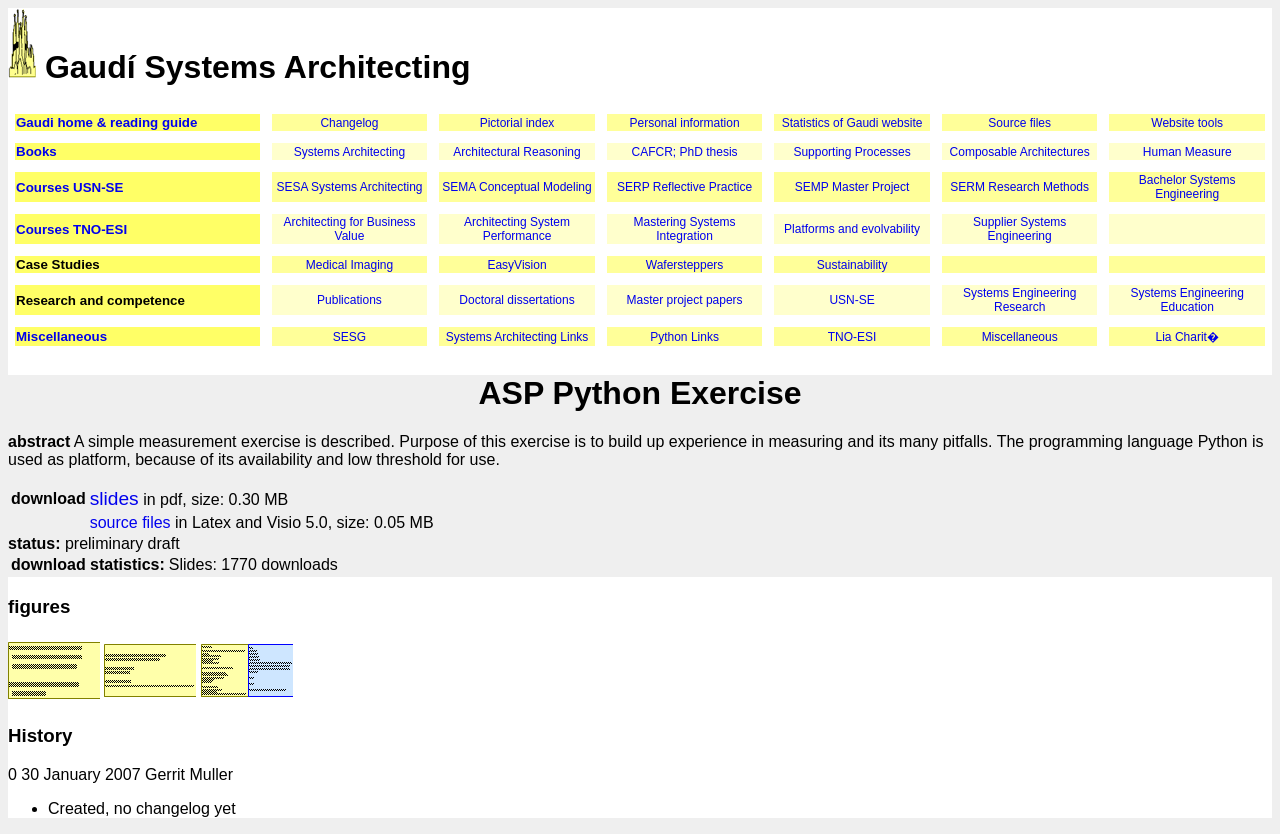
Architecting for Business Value (349, 229)
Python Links (684, 337)
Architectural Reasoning (516, 152)
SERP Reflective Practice (684, 187)
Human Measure (1187, 152)
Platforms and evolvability (852, 229)
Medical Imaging (349, 265)
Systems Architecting (349, 152)
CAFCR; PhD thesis (685, 152)
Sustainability (852, 265)
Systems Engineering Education (1187, 300)
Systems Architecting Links (517, 337)
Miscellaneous (61, 336)
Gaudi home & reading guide (106, 122)
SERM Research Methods (1019, 187)
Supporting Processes (851, 152)
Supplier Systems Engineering (1019, 229)
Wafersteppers (685, 265)
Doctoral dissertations (516, 300)
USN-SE (851, 300)
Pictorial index (517, 123)
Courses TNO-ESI (71, 229)
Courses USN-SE (69, 187)
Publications (349, 300)
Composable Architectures (1020, 152)
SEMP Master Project (852, 187)
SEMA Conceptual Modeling (516, 187)
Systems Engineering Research (1019, 300)
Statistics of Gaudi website (852, 123)
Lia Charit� (1187, 337)
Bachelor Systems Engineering (1187, 187)
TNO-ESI (852, 337)
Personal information (685, 123)
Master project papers (685, 300)
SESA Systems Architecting (349, 187)
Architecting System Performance (517, 229)
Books (36, 151)
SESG (349, 337)
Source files (1019, 123)
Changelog (349, 123)
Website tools (1187, 123)
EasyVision (516, 265)
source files (130, 522)
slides (114, 498)
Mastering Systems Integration (685, 229)
